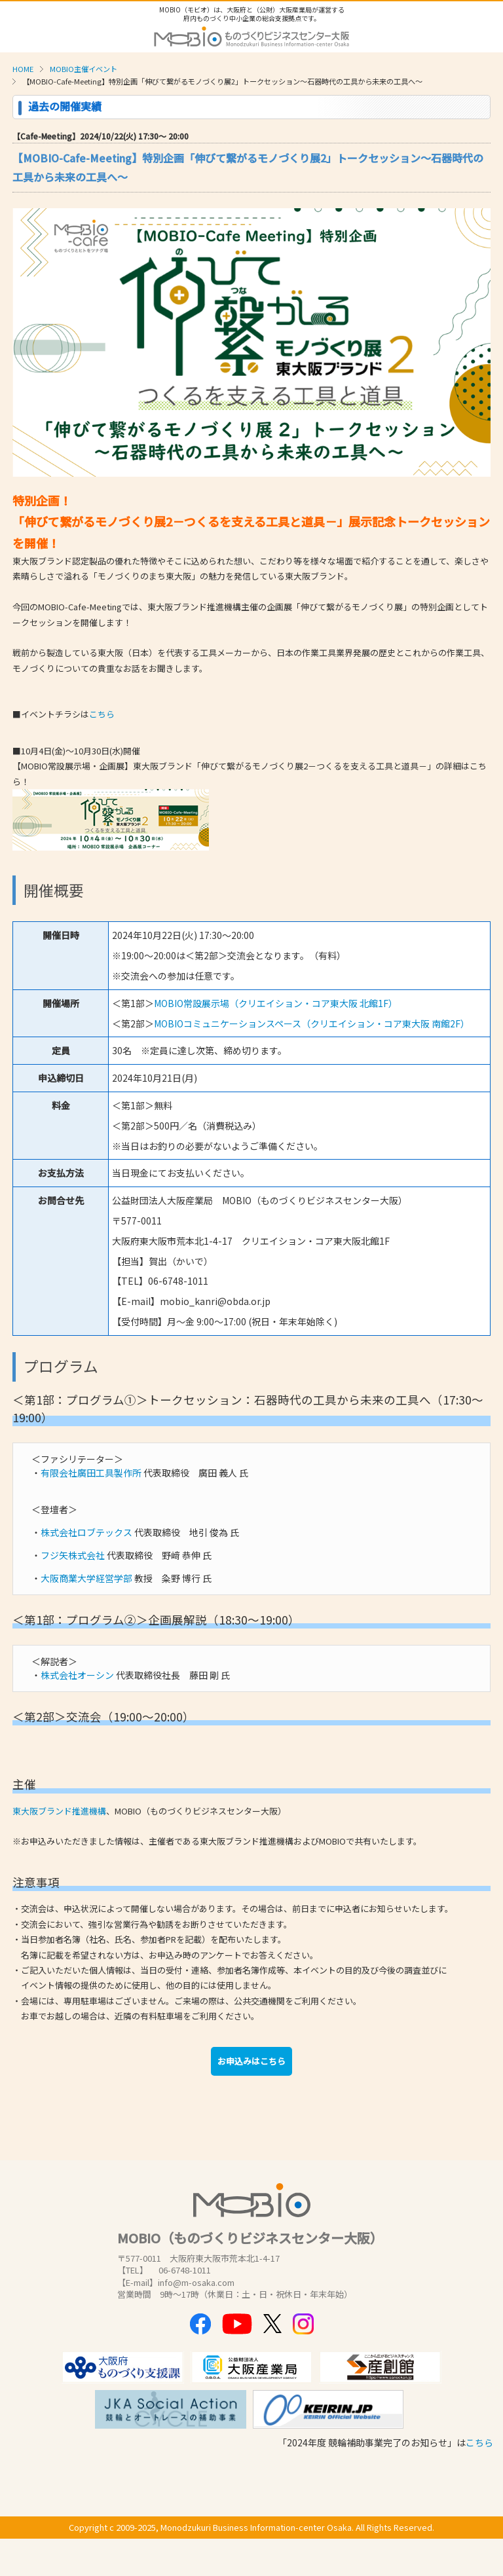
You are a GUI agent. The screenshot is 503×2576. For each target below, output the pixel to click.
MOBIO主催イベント (83, 69)
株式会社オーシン (77, 1675)
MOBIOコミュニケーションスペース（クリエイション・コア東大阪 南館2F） (312, 1023)
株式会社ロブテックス (86, 1532)
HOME (22, 69)
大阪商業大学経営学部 (86, 1578)
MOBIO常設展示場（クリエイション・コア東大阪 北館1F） (276, 1003)
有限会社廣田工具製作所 (91, 1472)
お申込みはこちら (251, 2061)
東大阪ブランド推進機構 (59, 1811)
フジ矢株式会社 (73, 1555)
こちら (102, 714)
